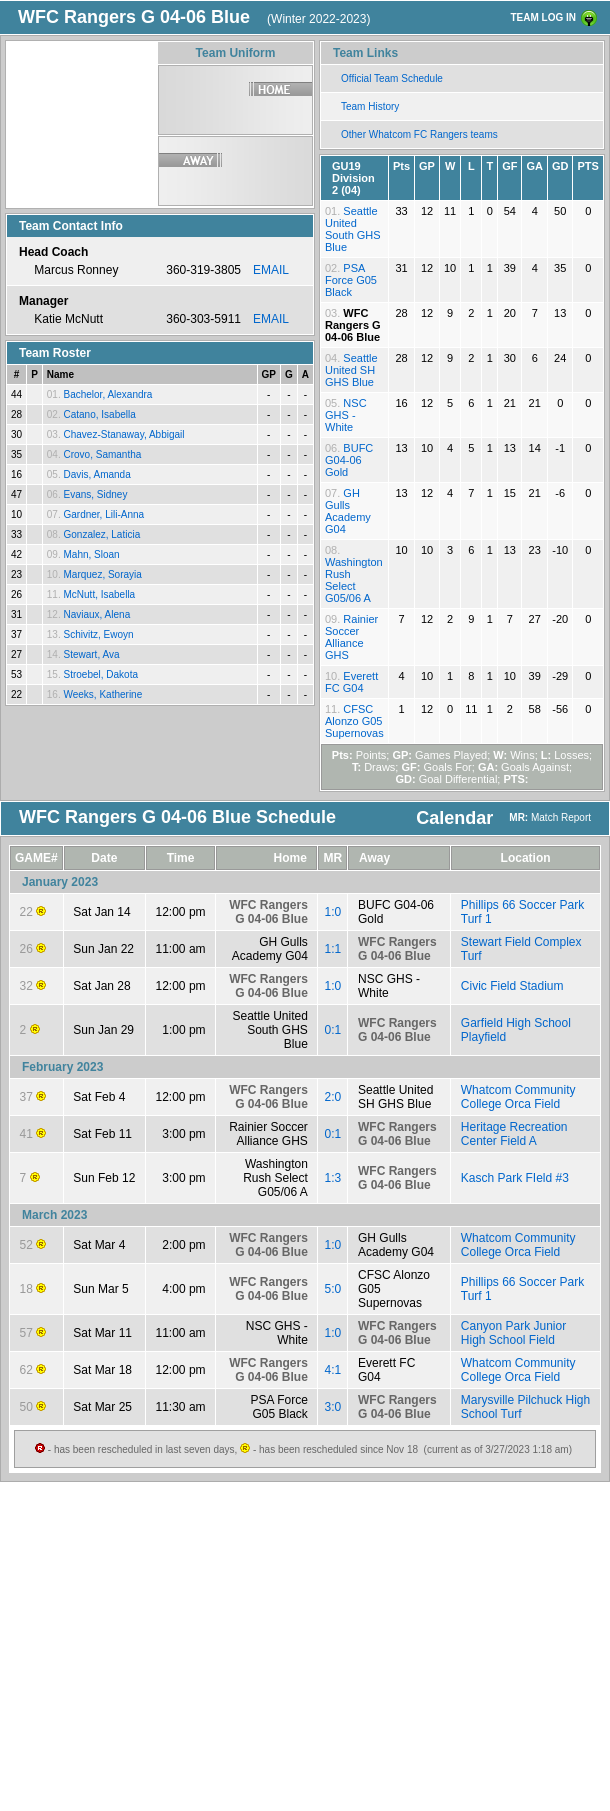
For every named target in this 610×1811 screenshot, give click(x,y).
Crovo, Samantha (102, 454)
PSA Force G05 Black (351, 280)
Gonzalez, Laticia (101, 534)
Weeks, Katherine (102, 694)
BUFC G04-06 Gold (349, 460)
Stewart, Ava (91, 654)
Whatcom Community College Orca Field (518, 1097)
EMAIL (271, 270)
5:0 (333, 1289)
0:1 (333, 1030)
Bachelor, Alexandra (107, 394)
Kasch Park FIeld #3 (515, 1178)
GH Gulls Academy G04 (348, 511)
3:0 (333, 1407)
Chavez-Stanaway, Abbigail (123, 434)
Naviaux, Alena (96, 614)
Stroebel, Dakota (100, 674)
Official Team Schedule (392, 78)
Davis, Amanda (96, 474)
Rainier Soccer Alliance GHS (351, 637)
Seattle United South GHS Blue (353, 229)
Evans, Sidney (95, 494)
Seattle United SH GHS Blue (351, 370)
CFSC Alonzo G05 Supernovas (354, 721)
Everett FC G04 (351, 682)
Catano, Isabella (99, 414)
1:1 (333, 949)
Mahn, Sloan (91, 554)
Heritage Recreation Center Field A (514, 1134)
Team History (370, 106)
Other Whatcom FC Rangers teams (419, 134)
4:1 (333, 1370)
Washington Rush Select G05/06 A (354, 580)
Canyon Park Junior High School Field (513, 1333)
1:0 (333, 912)
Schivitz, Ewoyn (98, 634)
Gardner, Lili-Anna (103, 514)
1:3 (333, 1178)
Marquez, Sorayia (102, 574)
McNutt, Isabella (99, 594)
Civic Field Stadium (512, 986)
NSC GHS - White (346, 415)
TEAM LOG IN (543, 17)
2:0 (333, 1097)
